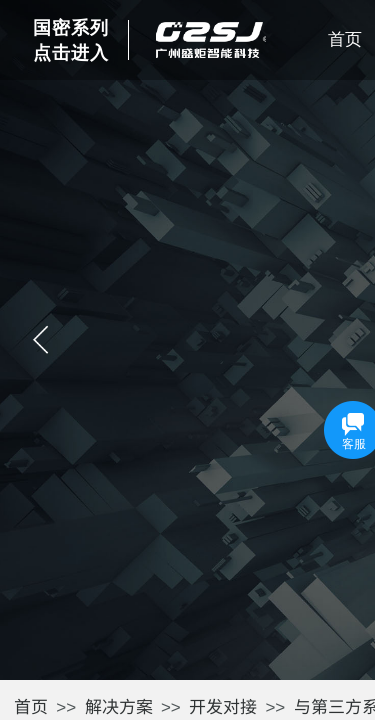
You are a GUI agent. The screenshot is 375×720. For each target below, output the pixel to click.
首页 (31, 705)
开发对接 (223, 705)
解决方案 (119, 705)
